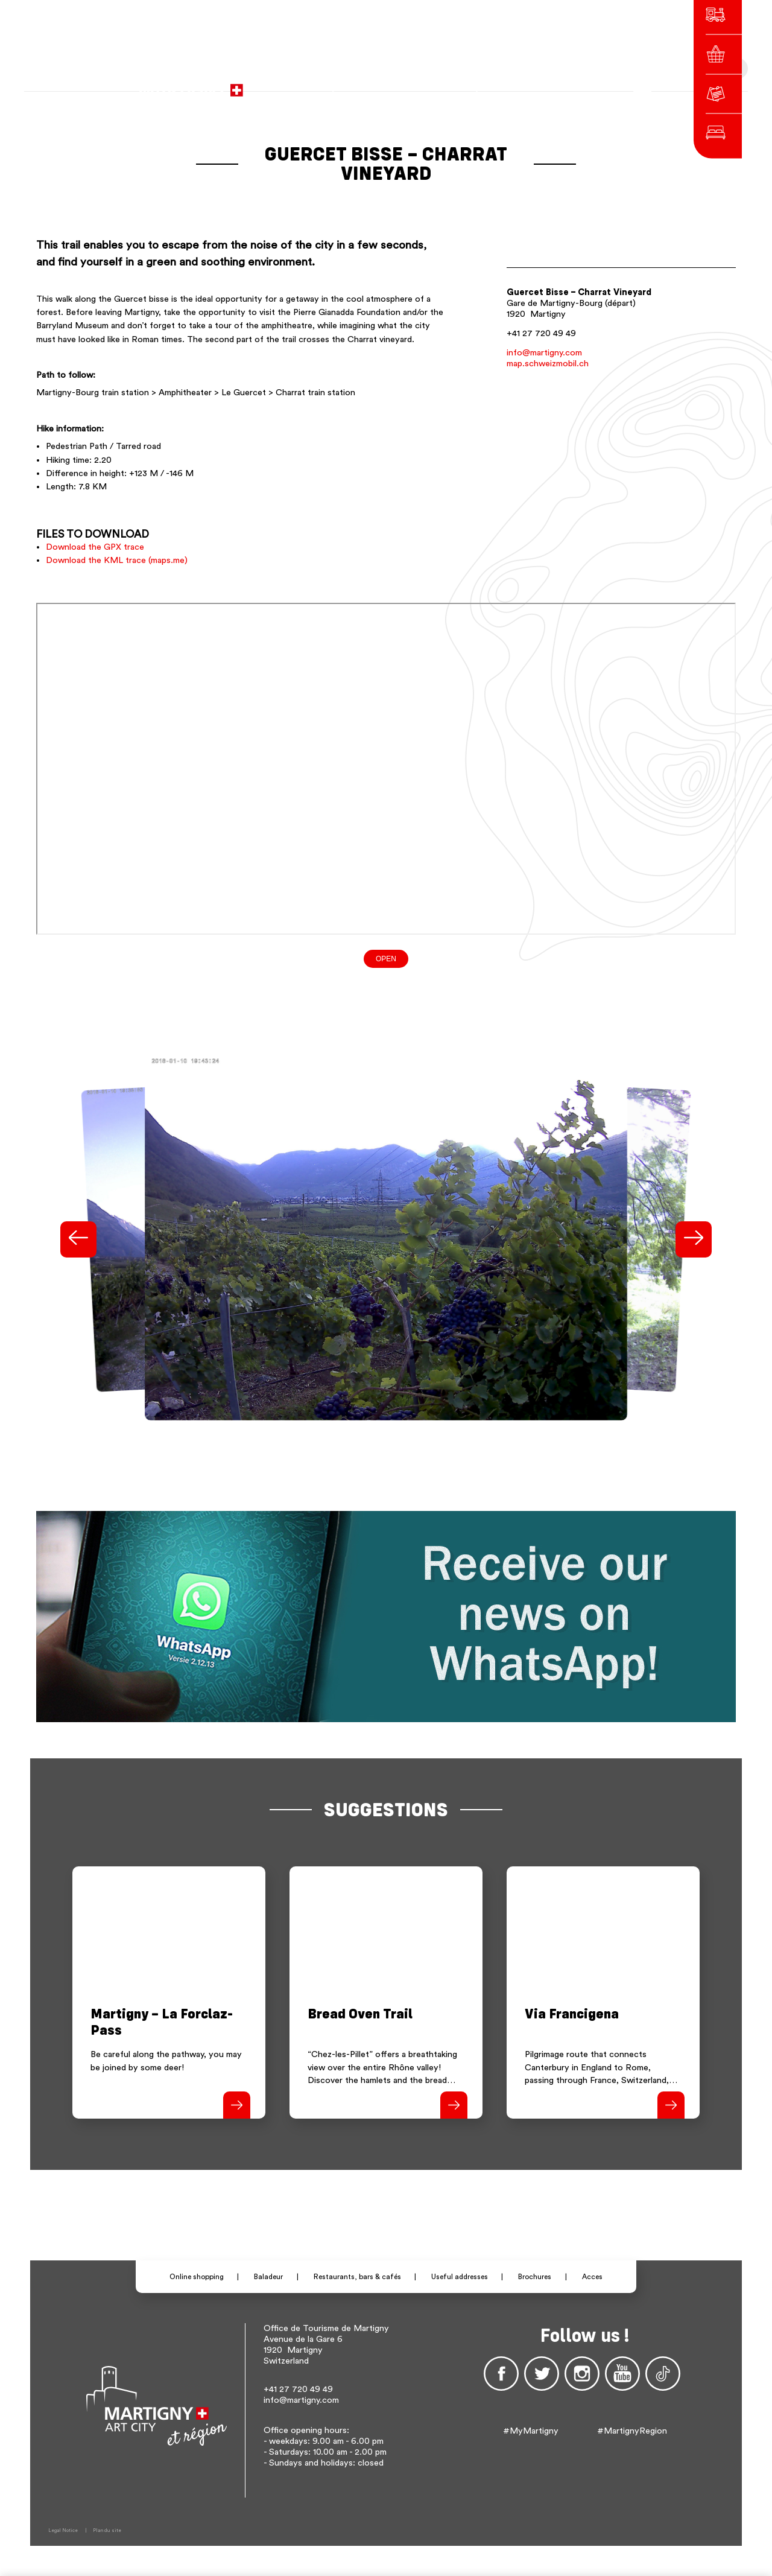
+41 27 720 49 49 (541, 333)
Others (571, 84)
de (527, 84)
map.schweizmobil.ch (548, 363)
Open (386, 959)
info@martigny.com (544, 352)
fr (511, 84)
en (544, 84)
